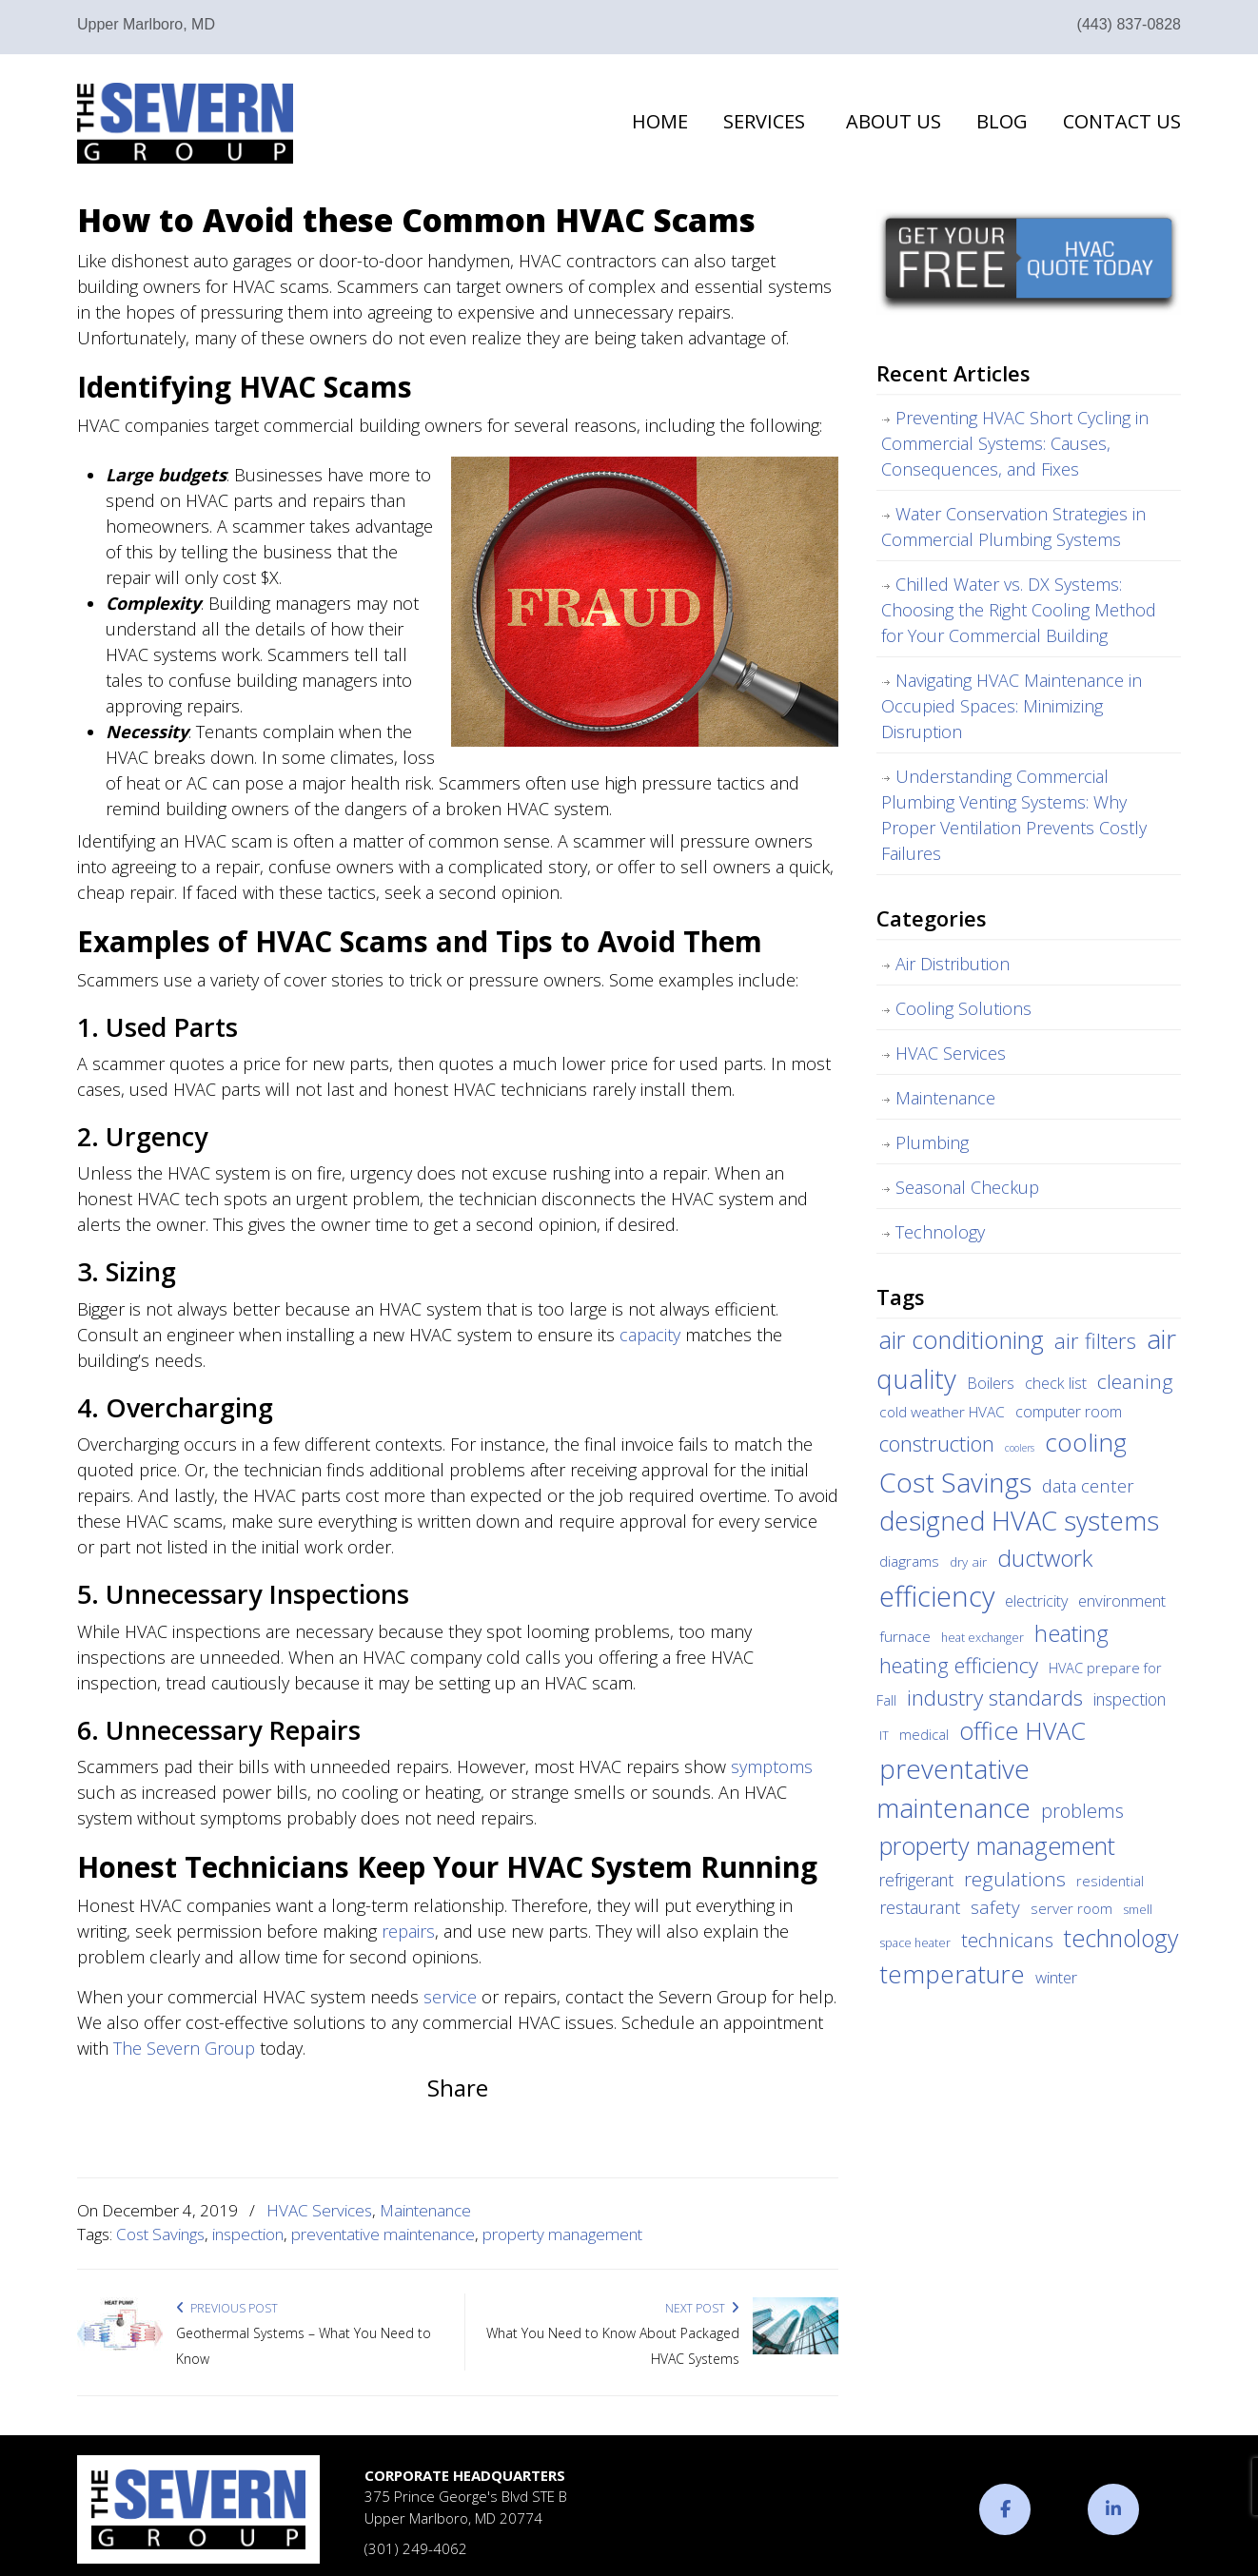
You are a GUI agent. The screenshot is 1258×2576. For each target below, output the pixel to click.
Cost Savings (160, 2234)
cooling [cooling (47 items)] (1086, 1442)
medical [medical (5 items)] (924, 1734)
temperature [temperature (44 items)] (952, 1974)
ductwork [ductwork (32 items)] (1044, 1557)
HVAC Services (319, 2210)
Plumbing (932, 1142)
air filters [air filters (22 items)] (1095, 1340)
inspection (248, 2234)
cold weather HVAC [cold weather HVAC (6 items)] (942, 1411)
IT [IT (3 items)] (884, 1735)
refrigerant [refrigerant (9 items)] (916, 1879)
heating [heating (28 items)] (1071, 1633)
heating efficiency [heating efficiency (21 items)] (958, 1665)
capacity (649, 1334)
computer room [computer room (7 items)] (1068, 1411)
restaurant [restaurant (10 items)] (919, 1907)
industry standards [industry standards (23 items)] (995, 1697)
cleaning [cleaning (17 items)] (1135, 1381)
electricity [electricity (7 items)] (1036, 1600)
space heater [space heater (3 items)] (915, 1943)
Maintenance (425, 2210)
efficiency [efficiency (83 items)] (936, 1596)
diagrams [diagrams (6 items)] (909, 1561)
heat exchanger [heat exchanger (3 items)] (982, 1638)
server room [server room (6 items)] (1071, 1908)
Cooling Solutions (963, 1008)
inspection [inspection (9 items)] (1129, 1699)
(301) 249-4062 (415, 2548)
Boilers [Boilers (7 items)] (990, 1383)
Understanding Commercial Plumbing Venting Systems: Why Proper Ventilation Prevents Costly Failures (1014, 815)
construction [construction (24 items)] (936, 1443)
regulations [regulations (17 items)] (1015, 1878)
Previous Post (227, 2308)
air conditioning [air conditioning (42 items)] (961, 1339)
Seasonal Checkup (967, 1187)
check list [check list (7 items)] (1056, 1383)
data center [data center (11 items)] (1088, 1485)
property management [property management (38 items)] (997, 1845)
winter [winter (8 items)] (1056, 1977)
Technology (940, 1231)
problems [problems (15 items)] (1082, 1811)
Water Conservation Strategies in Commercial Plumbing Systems (1013, 526)
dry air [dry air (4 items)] (968, 1562)
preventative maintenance (383, 2234)
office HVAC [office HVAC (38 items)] (1022, 1730)
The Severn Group (185, 123)
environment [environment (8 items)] (1122, 1600)
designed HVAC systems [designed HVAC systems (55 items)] (1019, 1520)
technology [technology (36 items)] (1121, 1938)
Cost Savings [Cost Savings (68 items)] (955, 1482)
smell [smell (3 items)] (1137, 1910)
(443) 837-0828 (1129, 24)
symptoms (772, 1766)
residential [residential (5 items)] (1110, 1880)
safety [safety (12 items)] (995, 1907)
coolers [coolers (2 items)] (1019, 1447)
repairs (408, 1931)
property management (562, 2234)
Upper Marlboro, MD (146, 24)
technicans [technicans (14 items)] (1007, 1940)
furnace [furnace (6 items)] (905, 1636)
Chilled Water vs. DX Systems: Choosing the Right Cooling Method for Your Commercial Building (1018, 610)
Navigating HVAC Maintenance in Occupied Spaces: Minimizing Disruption (1011, 706)
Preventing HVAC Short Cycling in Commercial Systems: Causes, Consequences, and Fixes (1015, 443)
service (450, 1996)
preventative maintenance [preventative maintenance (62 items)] (953, 1788)
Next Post (702, 2308)
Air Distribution (952, 963)
